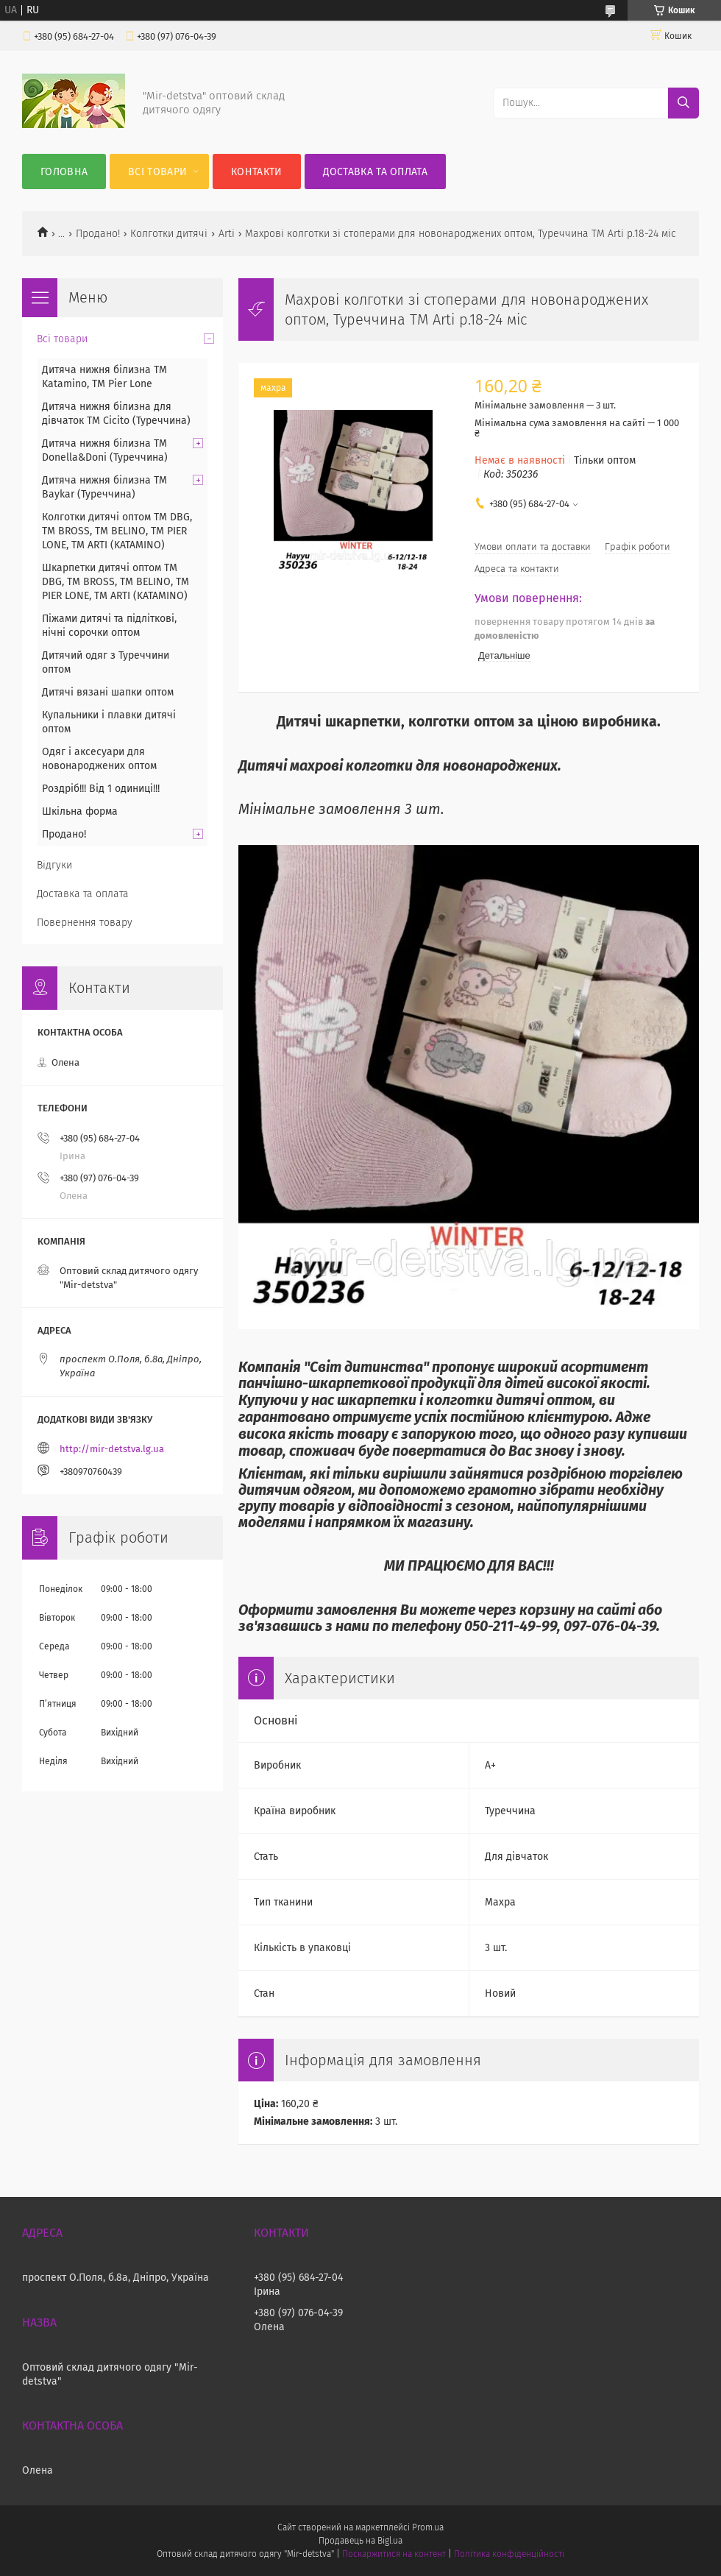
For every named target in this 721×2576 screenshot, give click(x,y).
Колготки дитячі (168, 233)
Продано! (98, 233)
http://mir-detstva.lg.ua (112, 1448)
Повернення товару (84, 922)
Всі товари (157, 172)
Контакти (256, 172)
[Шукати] (683, 103)
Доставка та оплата (375, 172)
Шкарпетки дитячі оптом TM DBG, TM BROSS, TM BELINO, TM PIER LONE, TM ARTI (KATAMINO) (115, 582)
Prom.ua (428, 2527)
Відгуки (54, 865)
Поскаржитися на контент (394, 2554)
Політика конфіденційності (509, 2554)
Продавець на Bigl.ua (360, 2541)
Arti (227, 233)
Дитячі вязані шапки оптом (108, 692)
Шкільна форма (80, 811)
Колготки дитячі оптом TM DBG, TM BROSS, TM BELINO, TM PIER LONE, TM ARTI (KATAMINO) (117, 531)
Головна (64, 172)
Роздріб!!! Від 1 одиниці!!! (101, 788)
